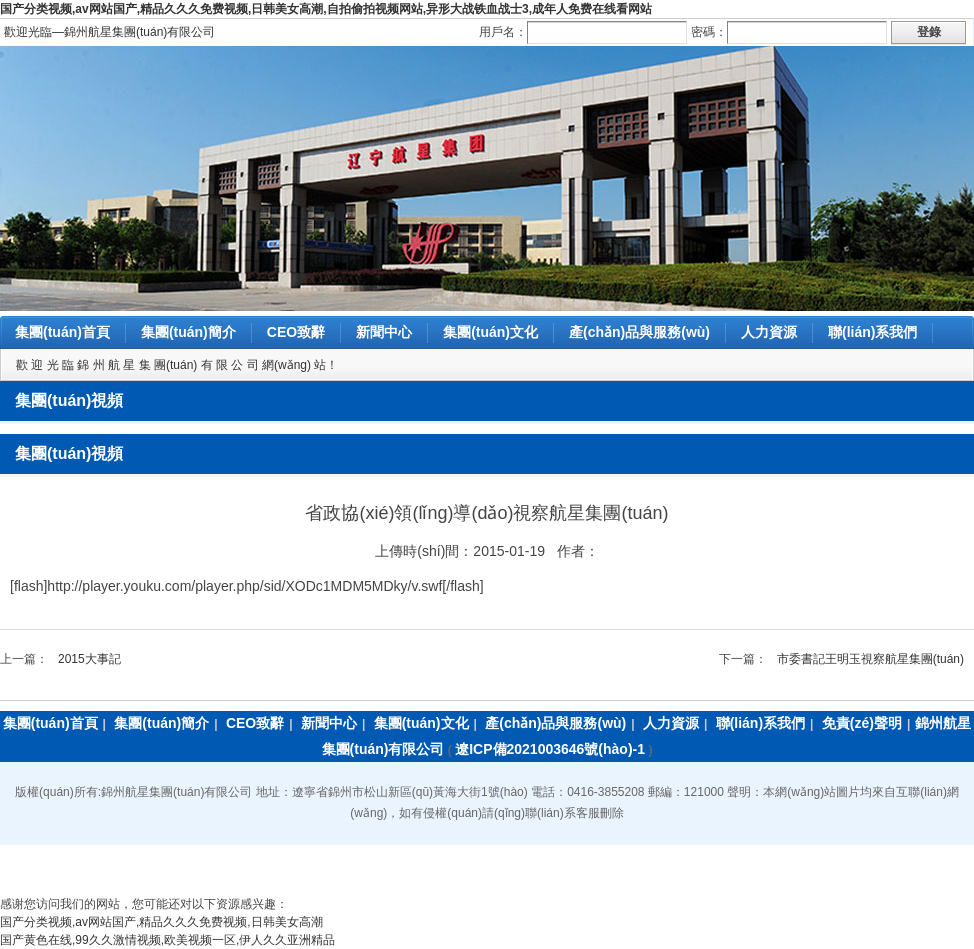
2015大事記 (89, 659)
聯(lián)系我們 (872, 332)
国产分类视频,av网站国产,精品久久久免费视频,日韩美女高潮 (161, 922)
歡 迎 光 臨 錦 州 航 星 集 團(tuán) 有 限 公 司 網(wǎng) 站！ (177, 365)
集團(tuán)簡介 (188, 332)
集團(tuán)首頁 (62, 332)
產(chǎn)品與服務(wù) (639, 332)
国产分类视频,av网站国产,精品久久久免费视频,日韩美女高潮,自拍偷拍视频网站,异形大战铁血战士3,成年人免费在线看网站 (326, 9)
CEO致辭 (296, 332)
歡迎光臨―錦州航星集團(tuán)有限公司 (109, 32)
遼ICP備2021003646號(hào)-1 (550, 749)
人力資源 (769, 332)
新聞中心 (384, 332)
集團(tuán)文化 (490, 332)
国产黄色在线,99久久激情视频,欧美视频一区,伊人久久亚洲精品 (167, 940)
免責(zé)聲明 (862, 723)
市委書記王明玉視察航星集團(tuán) (870, 659)
